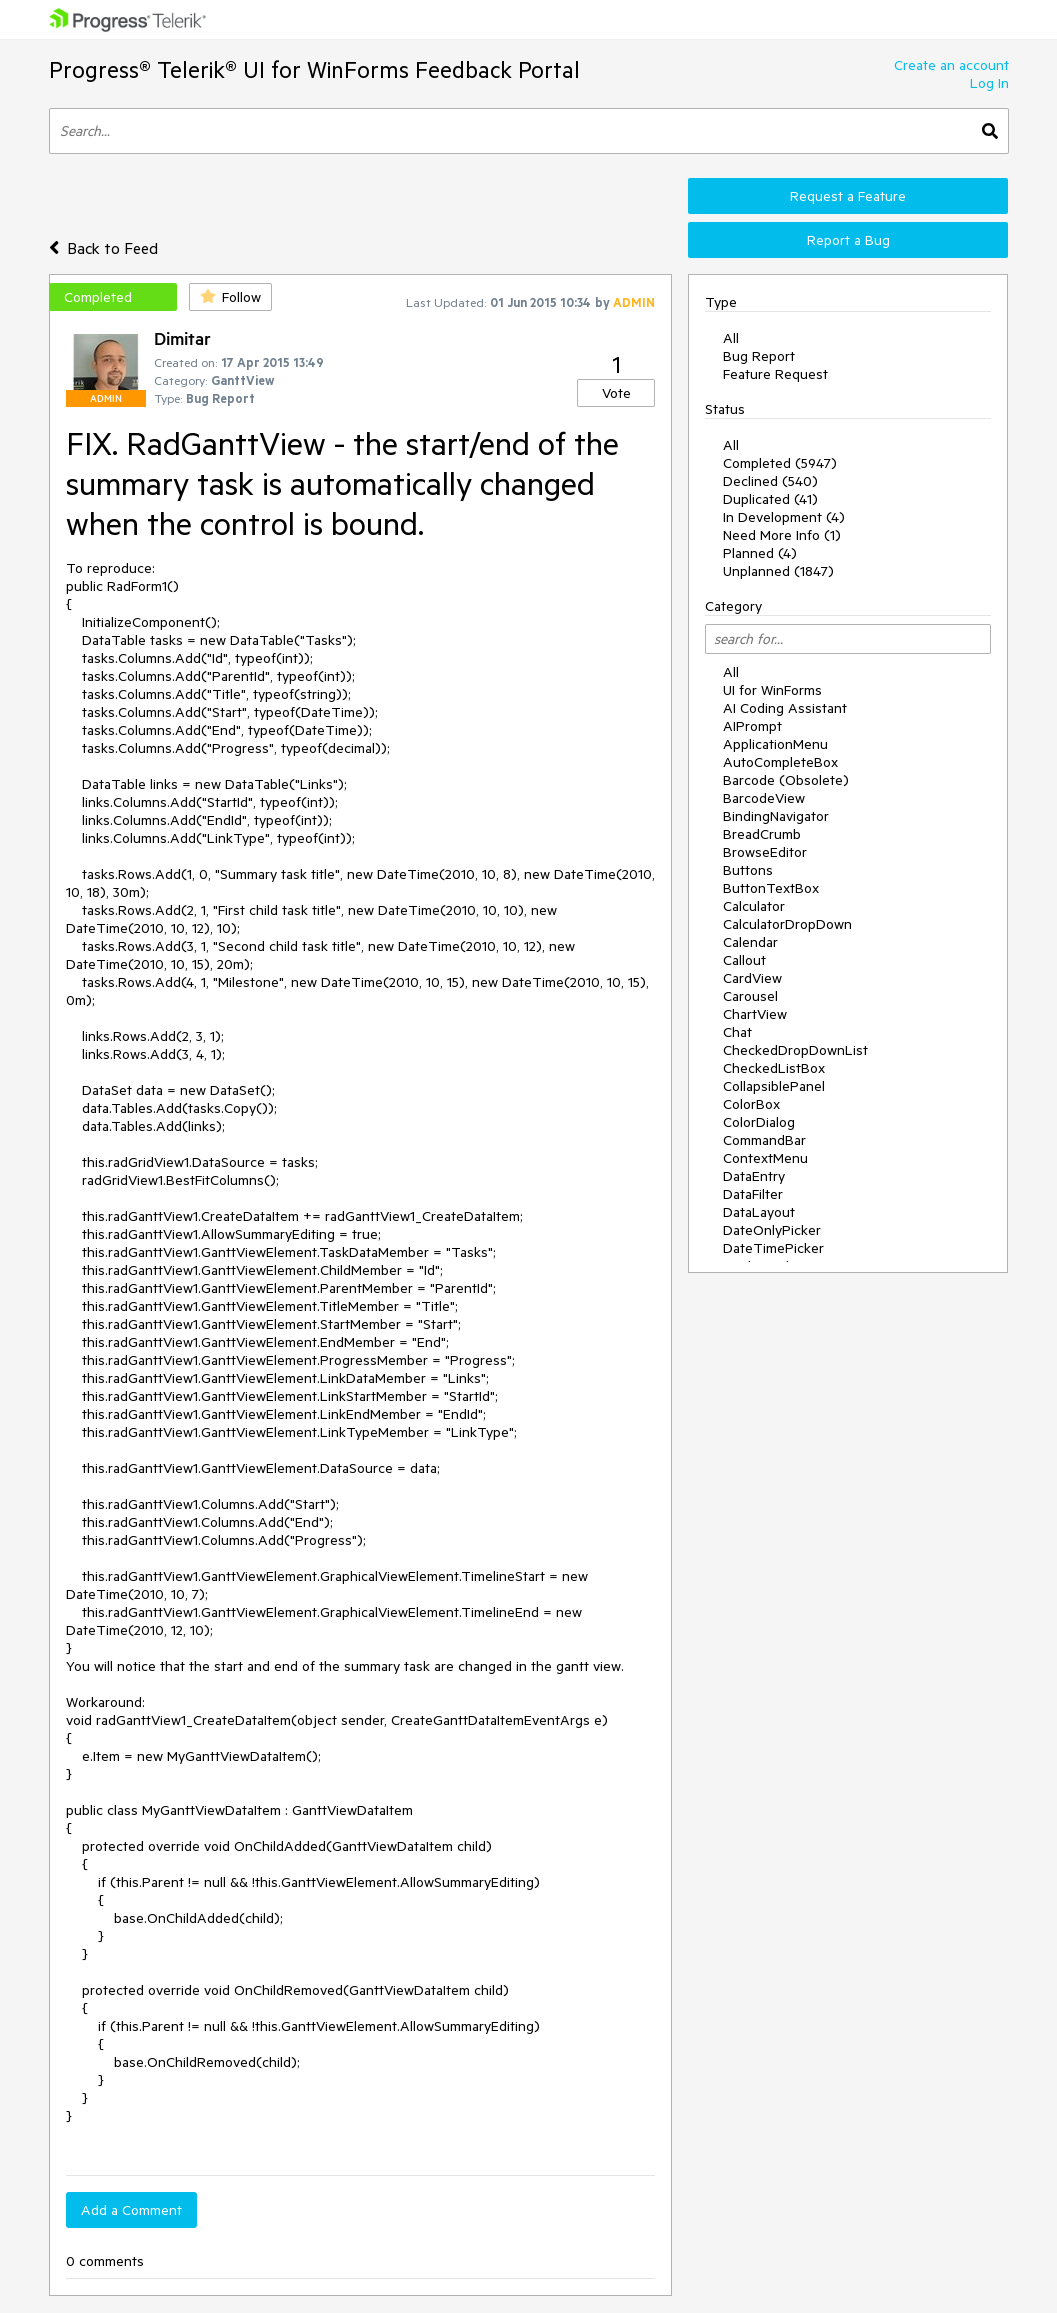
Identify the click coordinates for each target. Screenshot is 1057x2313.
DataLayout (759, 1212)
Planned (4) (760, 553)
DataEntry (754, 1176)
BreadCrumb (762, 834)
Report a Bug (848, 240)
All (731, 338)
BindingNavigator (776, 816)
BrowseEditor (765, 852)
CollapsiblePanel (774, 1086)
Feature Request (775, 374)
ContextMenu (765, 1158)
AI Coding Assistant (785, 708)
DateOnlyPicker (772, 1230)
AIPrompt (752, 726)
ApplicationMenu (775, 744)
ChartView (755, 1014)
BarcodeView (764, 798)
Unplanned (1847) (778, 571)
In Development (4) (784, 517)
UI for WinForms (772, 690)
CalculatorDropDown (787, 924)
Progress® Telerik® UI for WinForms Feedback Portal (314, 69)
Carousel (750, 996)
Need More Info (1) (782, 535)
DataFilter (753, 1194)
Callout (744, 960)
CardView (752, 978)
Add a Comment (131, 2210)
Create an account (951, 65)
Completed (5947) (780, 463)
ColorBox (751, 1104)
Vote (616, 393)
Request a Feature (848, 196)
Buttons (748, 870)
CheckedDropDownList (795, 1050)
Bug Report (759, 356)
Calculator (754, 906)
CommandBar (764, 1140)
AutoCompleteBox (780, 762)
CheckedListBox (774, 1068)
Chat (737, 1032)
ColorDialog (759, 1122)
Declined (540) (770, 481)
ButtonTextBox (771, 888)
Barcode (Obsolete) (786, 780)
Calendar (750, 942)
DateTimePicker (773, 1248)
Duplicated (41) (770, 499)
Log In (989, 83)
